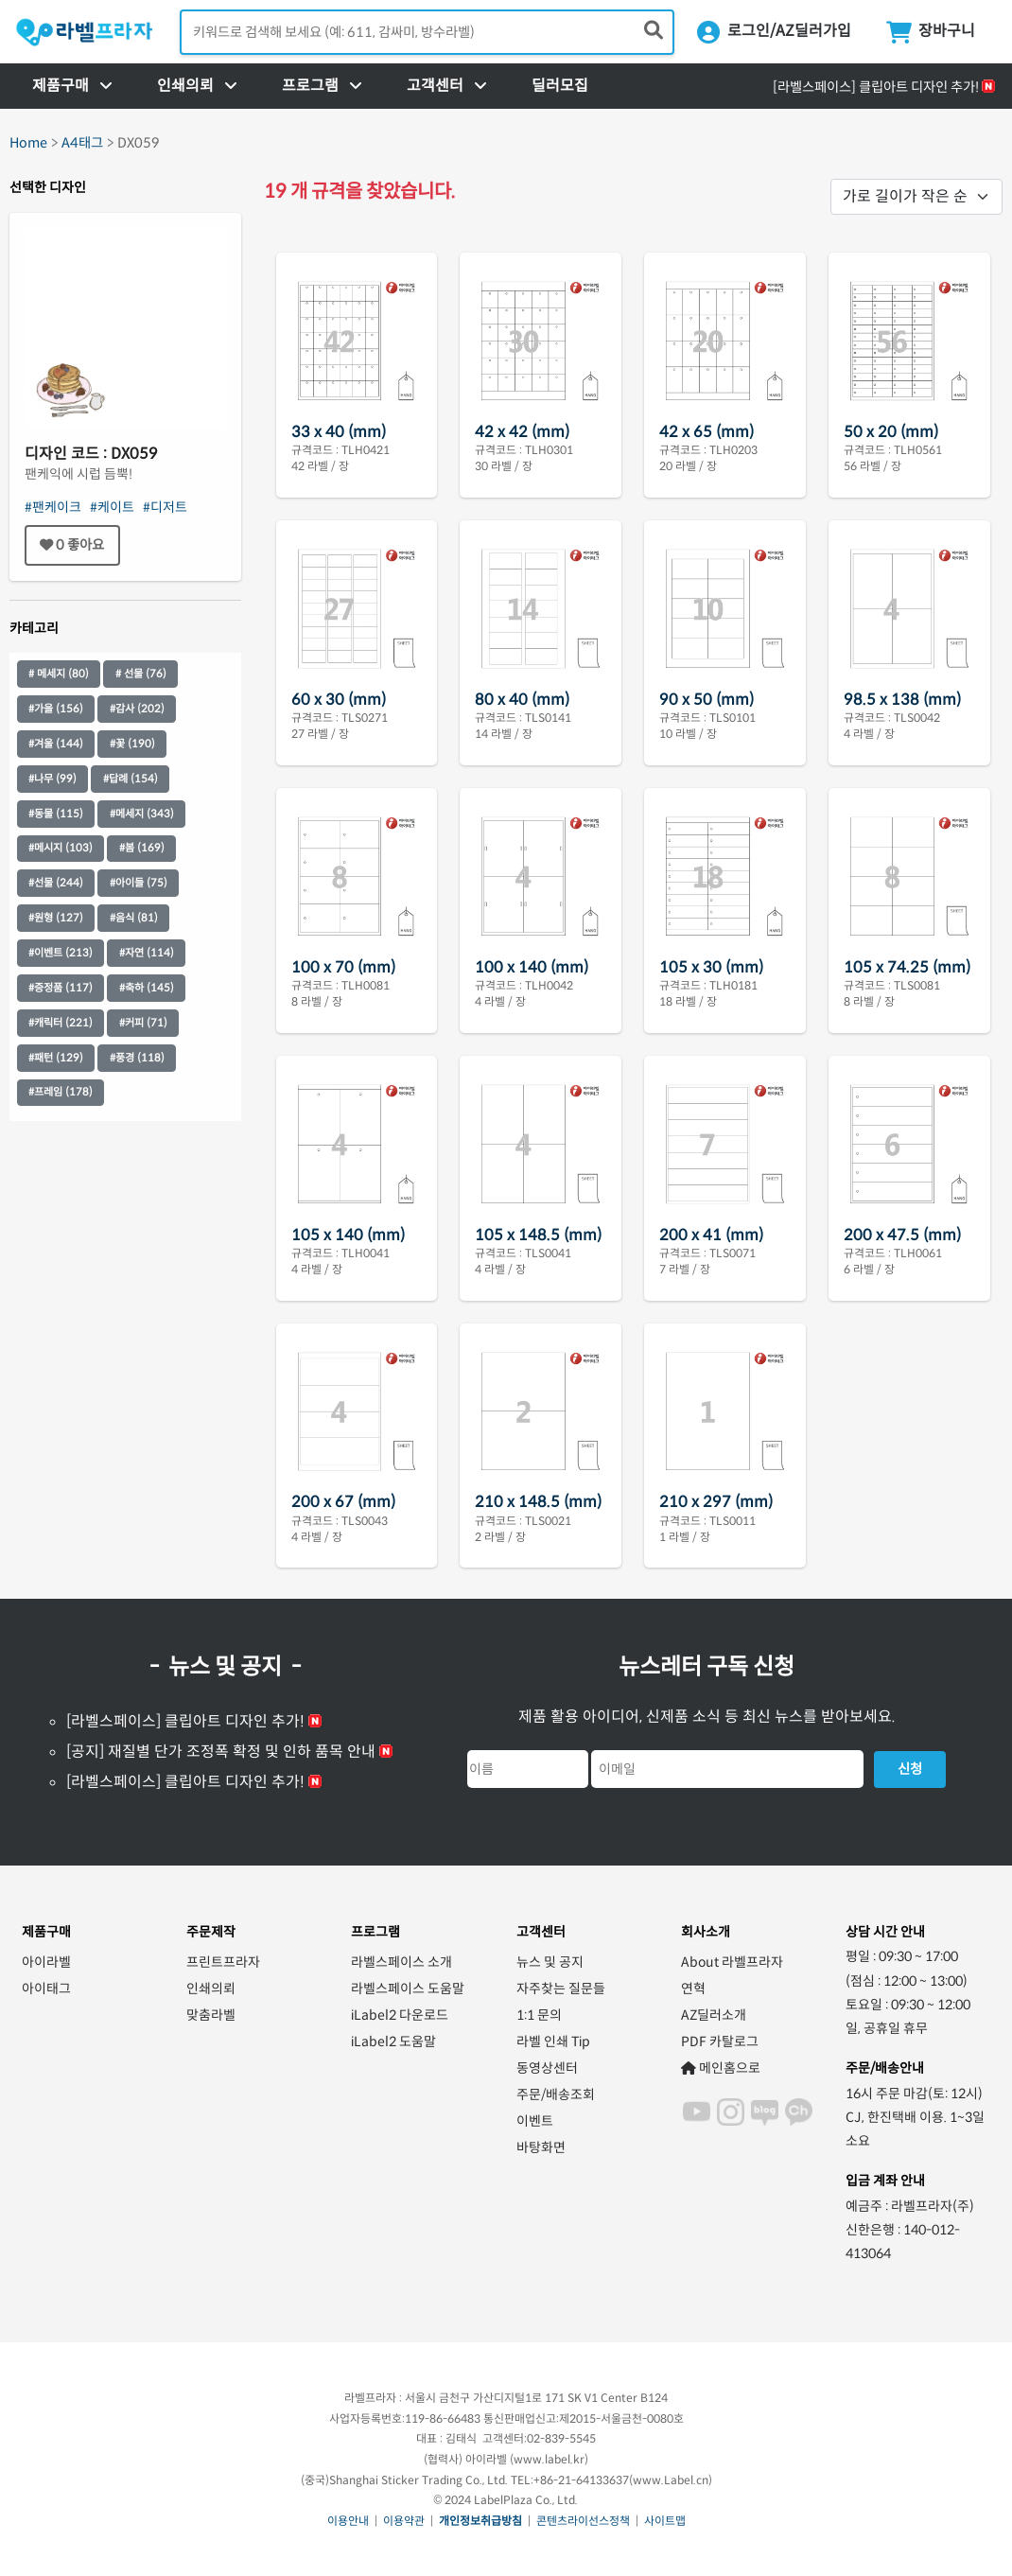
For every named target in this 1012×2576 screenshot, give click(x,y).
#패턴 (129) (55, 1057)
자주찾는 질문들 (560, 1988)
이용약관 (404, 2521)
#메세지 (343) (142, 813)
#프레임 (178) (60, 1091)
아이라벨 (46, 1962)
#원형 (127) (55, 917)
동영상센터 (547, 2068)
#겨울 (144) (55, 743)
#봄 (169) (142, 847)
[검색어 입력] (427, 32)
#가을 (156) (55, 708)
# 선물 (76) (140, 673)
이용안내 (348, 2521)
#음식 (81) (134, 917)
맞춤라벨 (211, 2015)
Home (28, 142)
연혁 (693, 1988)
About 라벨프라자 (732, 1962)
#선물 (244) (55, 882)
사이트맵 (665, 2521)
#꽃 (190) (132, 743)
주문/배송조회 (555, 2094)
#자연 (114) (146, 952)
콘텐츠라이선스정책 (583, 2521)
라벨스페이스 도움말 (407, 1988)
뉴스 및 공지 (550, 1962)
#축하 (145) (146, 987)
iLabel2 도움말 (393, 2041)
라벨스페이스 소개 (401, 1962)
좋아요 (72, 544)
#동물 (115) (55, 813)
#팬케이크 (53, 507)
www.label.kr (549, 2459)
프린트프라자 (223, 1962)
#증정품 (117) (60, 987)
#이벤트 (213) (60, 952)
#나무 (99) (52, 778)
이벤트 (534, 2120)
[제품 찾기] (654, 31)
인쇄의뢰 (211, 1988)
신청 (910, 1769)
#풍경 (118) (137, 1057)
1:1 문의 (539, 2015)
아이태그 (46, 1988)
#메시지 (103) (60, 847)
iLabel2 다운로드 (399, 2015)
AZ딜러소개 (713, 2015)
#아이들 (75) (138, 882)
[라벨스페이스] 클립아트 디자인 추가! (876, 87)
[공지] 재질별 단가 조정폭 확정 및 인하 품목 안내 (220, 1751)
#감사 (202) (137, 708)
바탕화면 (541, 2147)
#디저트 (165, 507)
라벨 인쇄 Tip (553, 2041)
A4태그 (82, 142)
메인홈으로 (720, 2068)
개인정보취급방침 (480, 2521)
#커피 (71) (143, 1022)
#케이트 (112, 507)
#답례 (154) (130, 778)
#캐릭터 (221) (60, 1022)
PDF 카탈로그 (720, 2041)
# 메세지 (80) (58, 673)
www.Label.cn (670, 2480)
